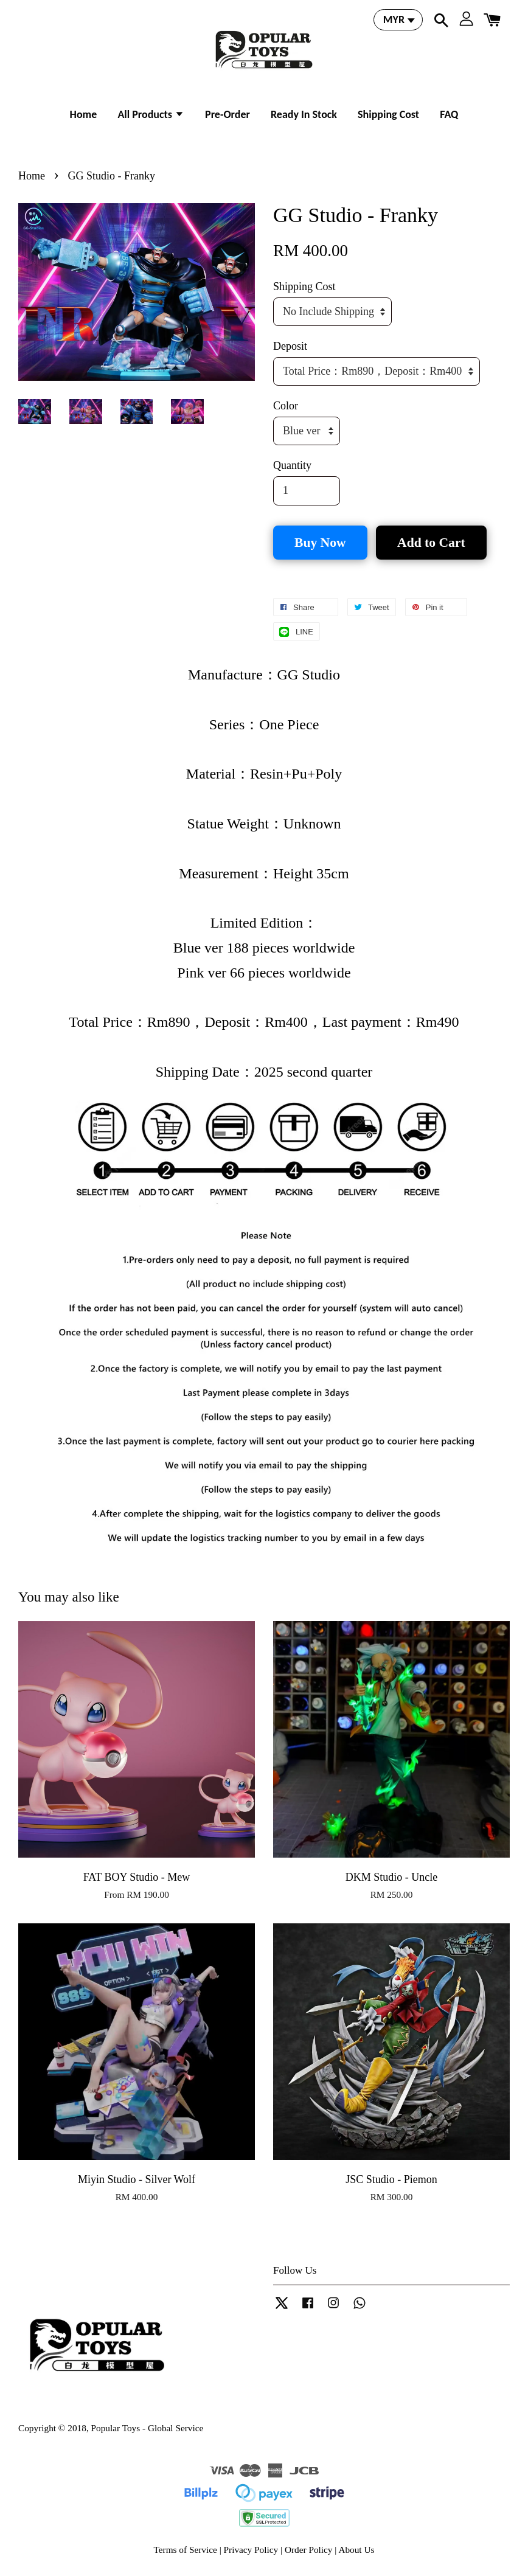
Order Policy (309, 2549)
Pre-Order (227, 114)
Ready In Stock (304, 114)
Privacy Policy (251, 2549)
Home (83, 114)
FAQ (449, 114)
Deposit (290, 346)
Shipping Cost (388, 114)
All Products (150, 114)
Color (285, 406)
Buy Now (320, 542)
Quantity (292, 465)
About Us (356, 2549)
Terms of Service (185, 2549)
